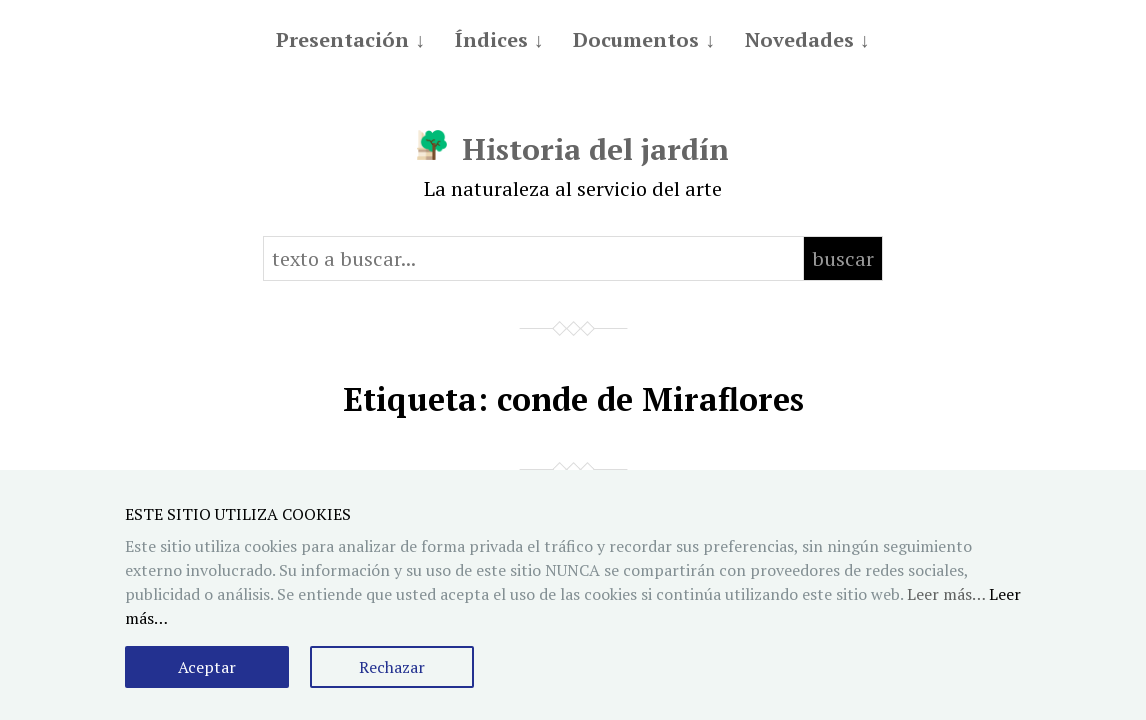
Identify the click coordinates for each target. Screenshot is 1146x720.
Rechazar (392, 667)
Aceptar (207, 667)
